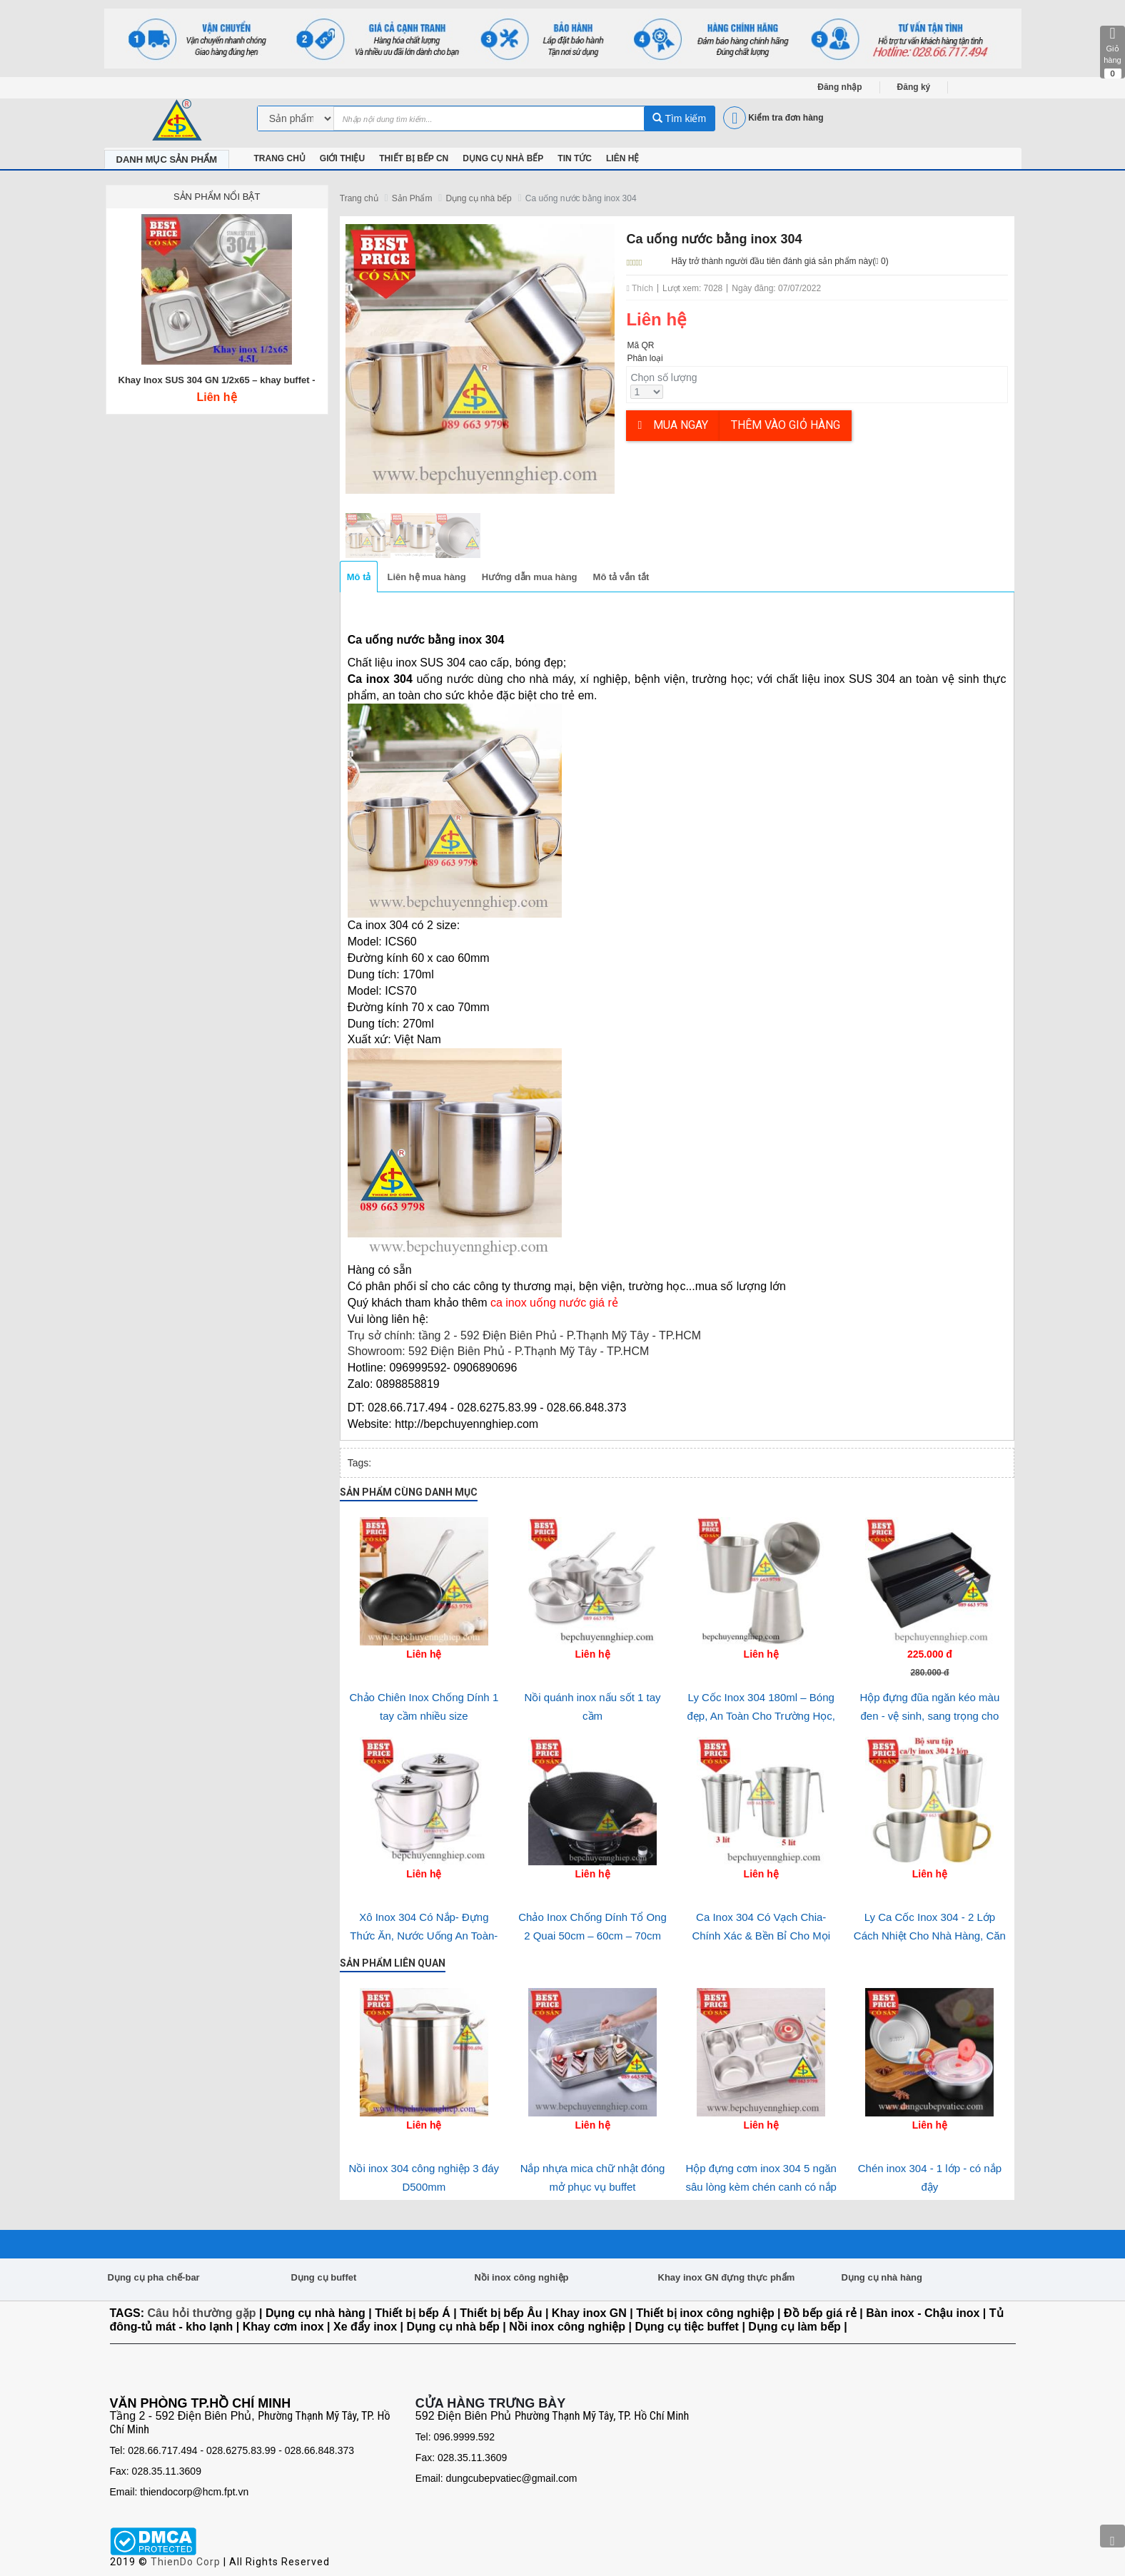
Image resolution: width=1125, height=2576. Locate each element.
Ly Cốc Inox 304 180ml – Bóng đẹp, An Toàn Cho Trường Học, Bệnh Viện (761, 1716)
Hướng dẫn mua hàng (529, 577)
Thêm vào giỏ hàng (785, 425)
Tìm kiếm (679, 118)
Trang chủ (359, 198)
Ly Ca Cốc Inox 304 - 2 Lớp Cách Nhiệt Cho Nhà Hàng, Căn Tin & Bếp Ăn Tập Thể (930, 1936)
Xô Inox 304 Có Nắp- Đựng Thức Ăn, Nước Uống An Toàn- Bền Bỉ (424, 1936)
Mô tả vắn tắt (621, 577)
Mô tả (359, 577)
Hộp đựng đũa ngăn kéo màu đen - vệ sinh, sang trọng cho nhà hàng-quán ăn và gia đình (930, 1716)
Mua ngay (672, 425)
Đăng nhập (839, 87)
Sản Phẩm (412, 198)
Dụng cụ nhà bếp (478, 198)
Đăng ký (914, 87)
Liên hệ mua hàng (426, 577)
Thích (639, 288)
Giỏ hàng (1112, 52)
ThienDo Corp (186, 2561)
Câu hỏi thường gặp (202, 2313)
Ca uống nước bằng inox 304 (581, 198)
